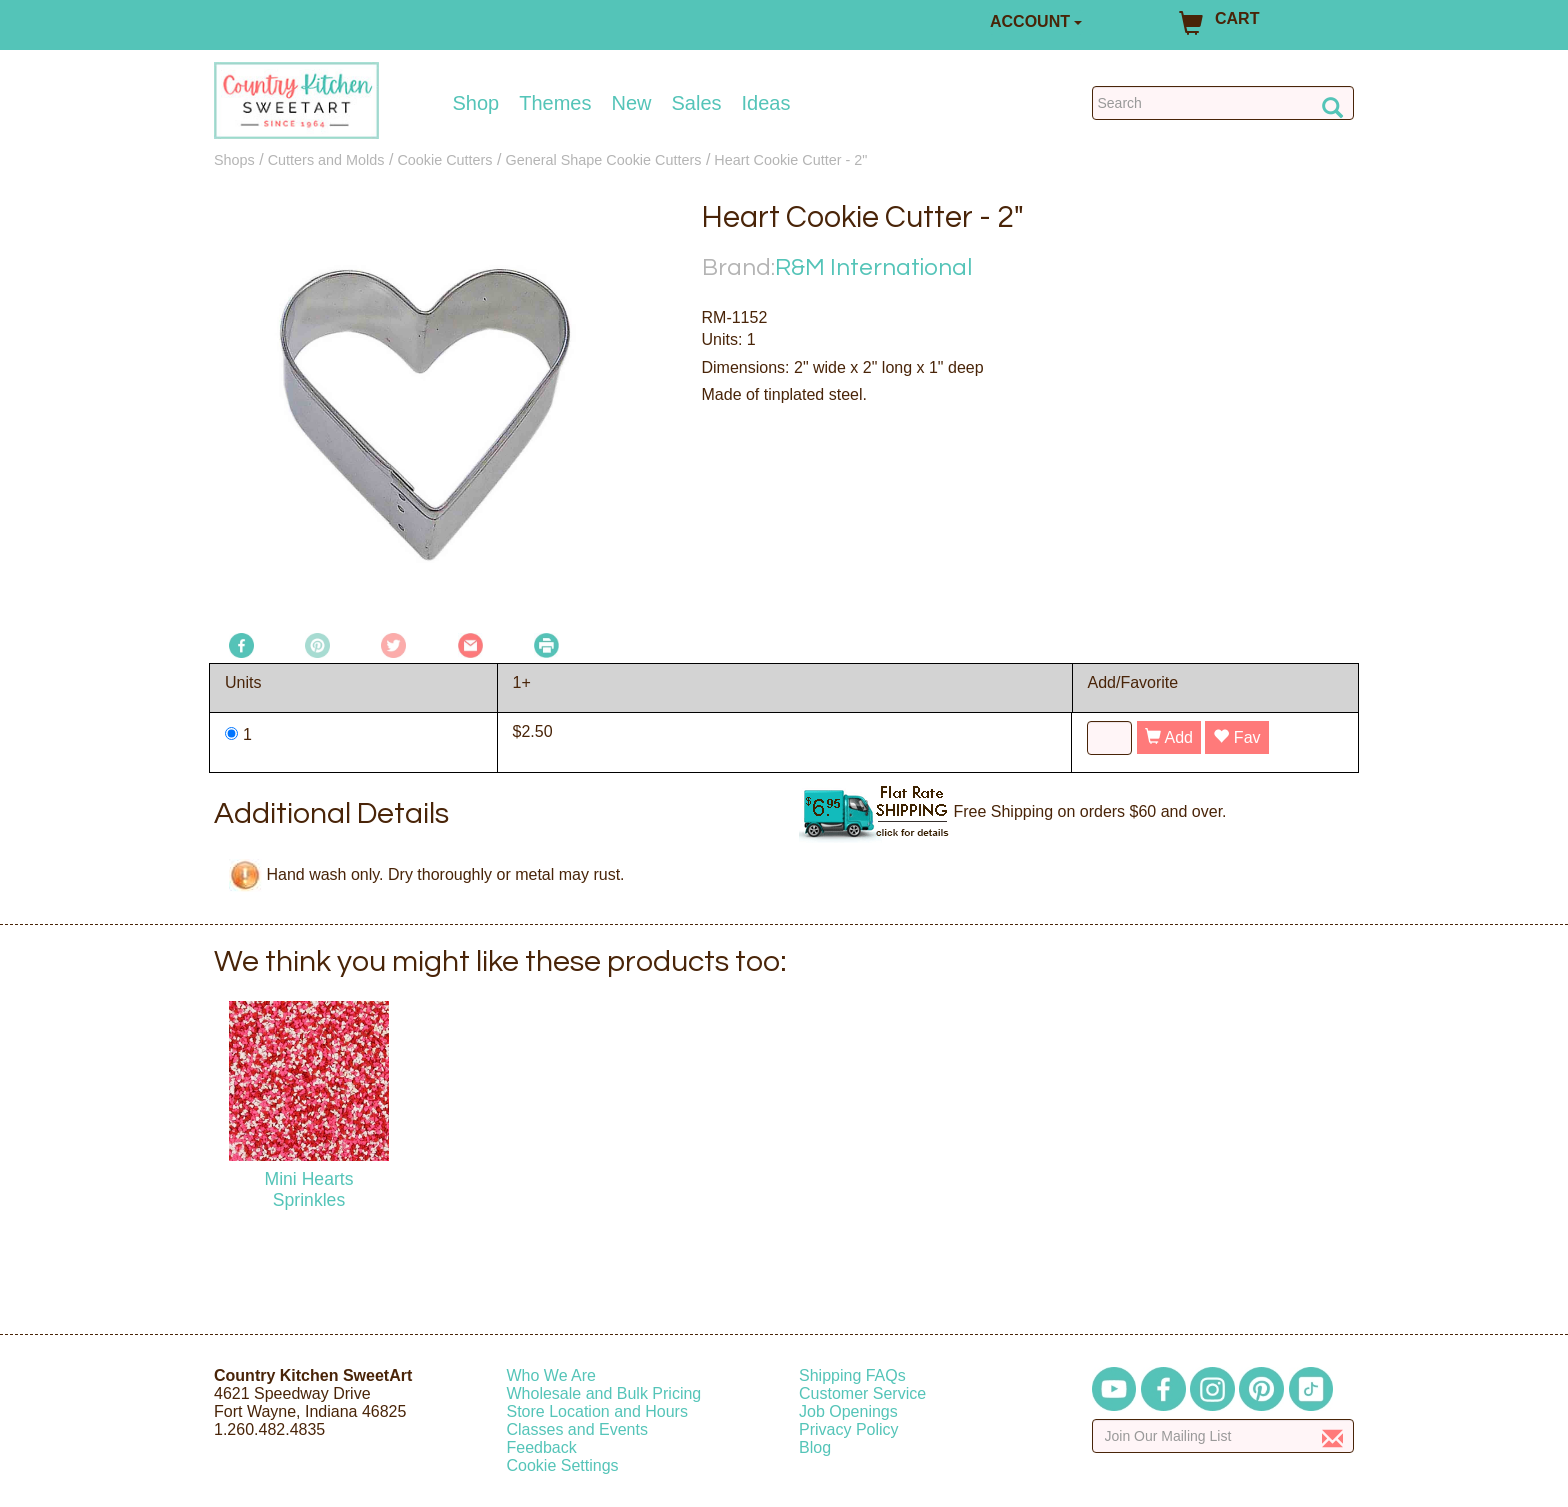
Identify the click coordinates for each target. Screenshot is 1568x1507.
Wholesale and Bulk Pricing (604, 1393)
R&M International (873, 267)
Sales (697, 103)
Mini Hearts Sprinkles (309, 1189)
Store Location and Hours (597, 1411)
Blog (815, 1447)
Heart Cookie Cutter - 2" (790, 160)
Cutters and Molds (326, 160)
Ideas (766, 103)
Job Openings (848, 1411)
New (631, 103)
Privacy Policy (849, 1429)
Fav (1236, 737)
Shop (476, 103)
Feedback (542, 1447)
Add (1169, 737)
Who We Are (552, 1375)
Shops (234, 160)
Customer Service (862, 1393)
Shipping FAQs (852, 1375)
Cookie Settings (563, 1465)
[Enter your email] (1223, 1436)
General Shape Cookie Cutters (603, 160)
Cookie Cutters (444, 160)
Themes (555, 103)
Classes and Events (577, 1429)
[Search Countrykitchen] (1223, 103)
